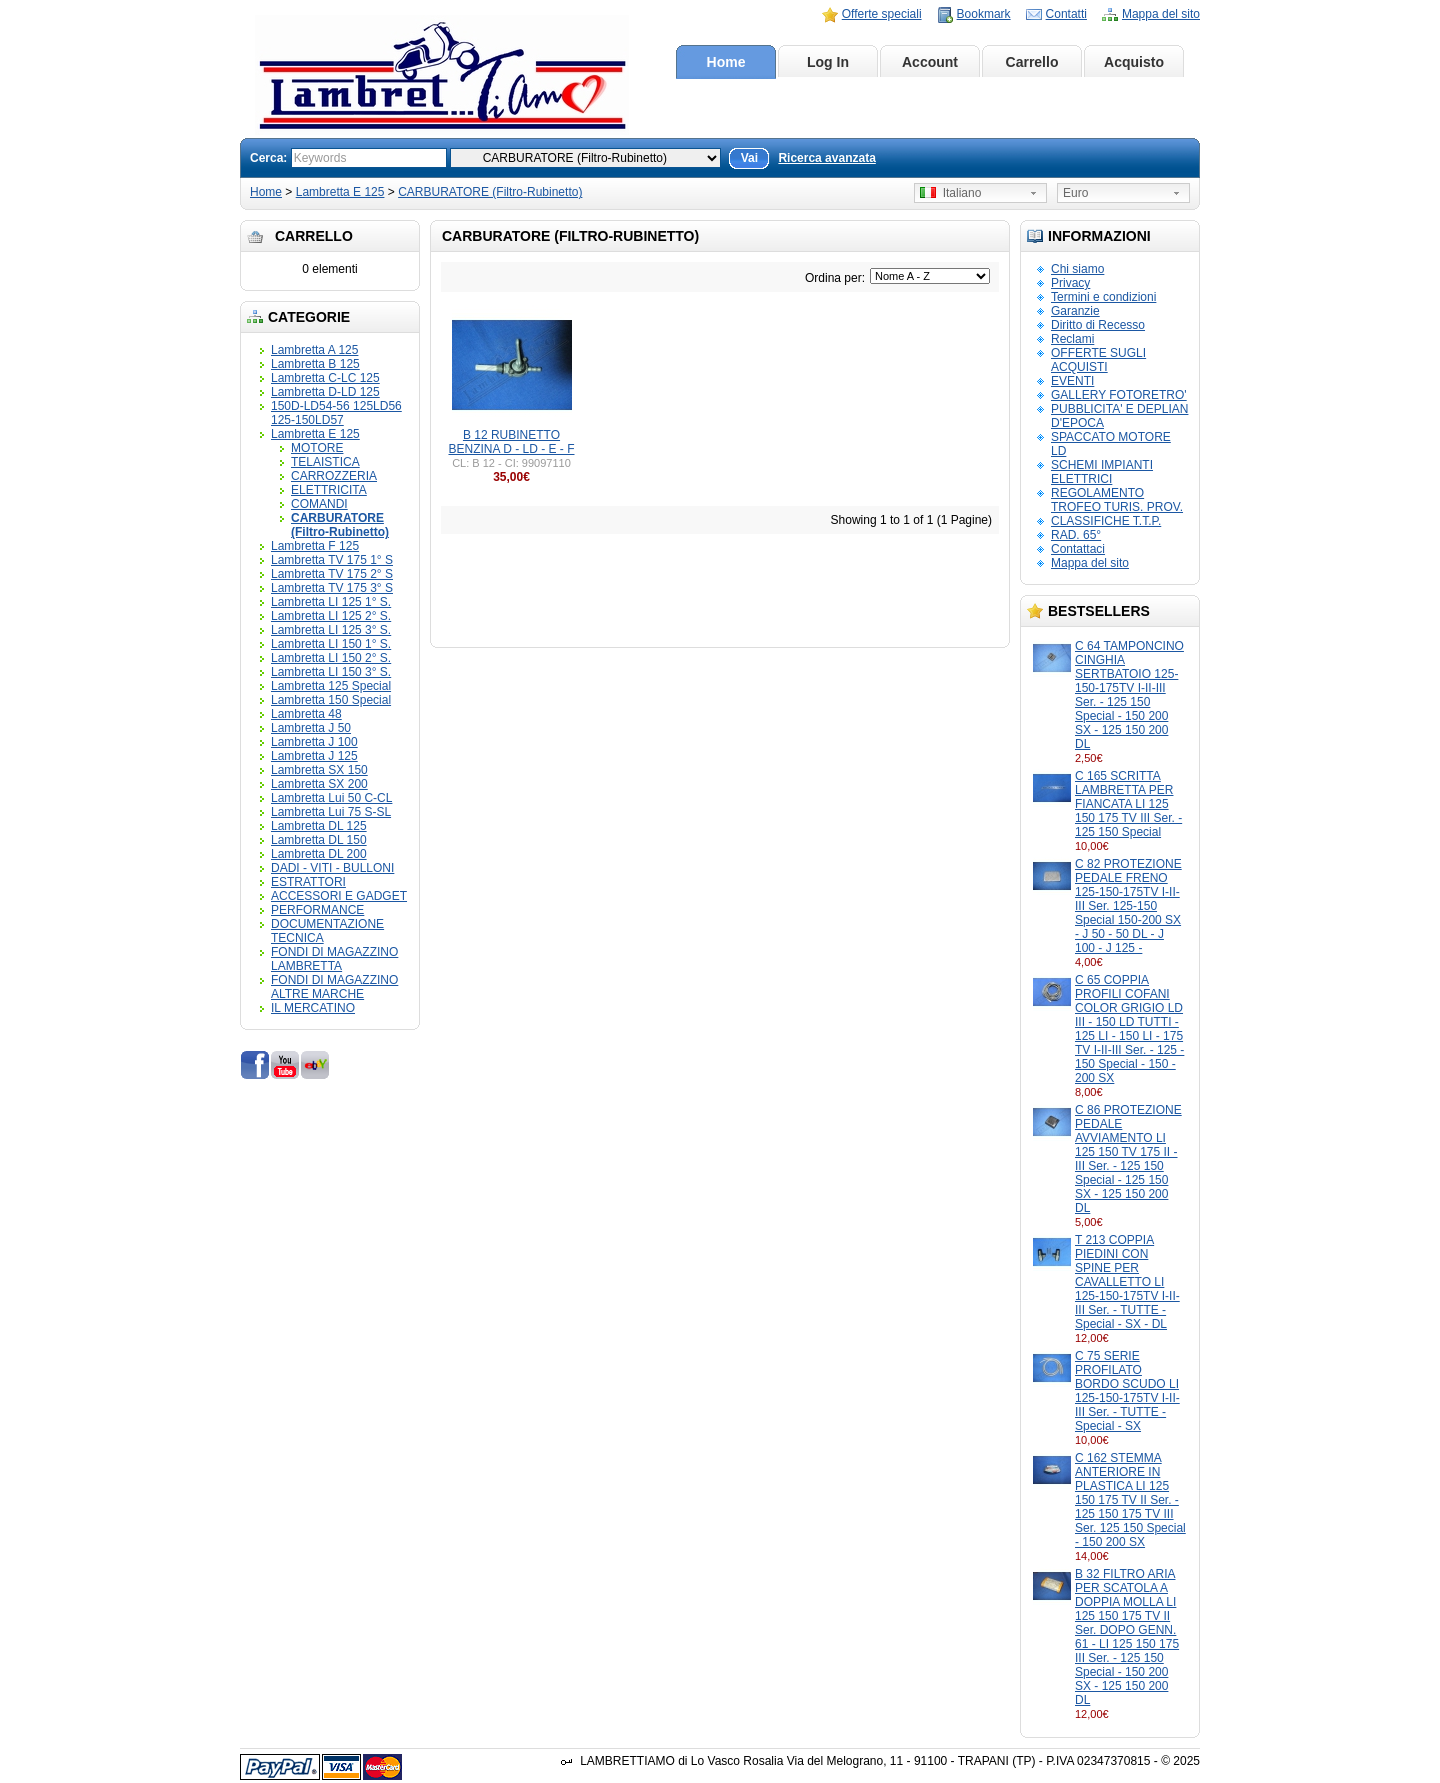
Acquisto (1134, 62)
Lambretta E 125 (340, 192)
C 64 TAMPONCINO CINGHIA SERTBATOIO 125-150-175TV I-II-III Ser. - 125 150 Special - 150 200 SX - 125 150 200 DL (1129, 695)
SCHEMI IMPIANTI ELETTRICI (1102, 472)
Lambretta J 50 (311, 728)
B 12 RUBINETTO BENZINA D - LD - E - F (511, 442)
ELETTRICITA (329, 490)
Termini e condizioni (1103, 297)
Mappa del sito (1161, 14)
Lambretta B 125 (315, 364)
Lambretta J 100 (314, 742)
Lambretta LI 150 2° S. (331, 658)
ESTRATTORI (308, 882)
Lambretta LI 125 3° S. (331, 630)
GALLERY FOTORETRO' (1119, 395)
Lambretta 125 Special (331, 686)
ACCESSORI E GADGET (339, 896)
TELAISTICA (325, 462)
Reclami (1072, 339)
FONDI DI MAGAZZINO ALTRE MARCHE (334, 987)
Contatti (1066, 14)
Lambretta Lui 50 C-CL (331, 798)
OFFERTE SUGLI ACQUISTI (1098, 360)
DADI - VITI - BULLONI (332, 868)
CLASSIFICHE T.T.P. (1106, 521)
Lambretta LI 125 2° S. (331, 616)
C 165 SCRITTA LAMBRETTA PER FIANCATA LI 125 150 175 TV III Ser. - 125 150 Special (1128, 804)
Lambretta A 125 (314, 350)
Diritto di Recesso (1098, 325)
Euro (1075, 193)
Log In (828, 62)
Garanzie (1075, 311)
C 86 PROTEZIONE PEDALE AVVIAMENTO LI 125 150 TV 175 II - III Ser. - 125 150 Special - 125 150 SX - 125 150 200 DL (1128, 1159)
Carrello (1032, 62)
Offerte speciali (882, 14)
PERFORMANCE (317, 910)
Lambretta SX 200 (319, 784)
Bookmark (984, 14)
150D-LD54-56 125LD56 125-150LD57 (336, 413)
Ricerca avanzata (826, 158)
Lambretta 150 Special (331, 700)
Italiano (950, 193)
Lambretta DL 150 (319, 840)
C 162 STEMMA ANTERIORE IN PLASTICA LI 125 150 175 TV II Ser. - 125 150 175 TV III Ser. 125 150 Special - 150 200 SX (1130, 1500)
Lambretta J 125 (314, 756)
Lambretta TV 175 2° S (332, 574)
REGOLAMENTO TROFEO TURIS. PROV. (1117, 500)
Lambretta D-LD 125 (325, 392)
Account (930, 62)
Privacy (1070, 283)
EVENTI (1072, 381)
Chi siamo (1077, 269)
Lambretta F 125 (315, 546)
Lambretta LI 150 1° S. (331, 644)
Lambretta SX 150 (319, 770)
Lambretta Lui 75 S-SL (331, 812)
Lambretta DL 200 (319, 854)
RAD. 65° (1076, 535)
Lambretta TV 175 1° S (332, 560)
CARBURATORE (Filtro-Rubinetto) (490, 192)
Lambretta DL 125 (319, 826)
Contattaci (1078, 549)
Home (726, 62)
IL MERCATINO (313, 1008)
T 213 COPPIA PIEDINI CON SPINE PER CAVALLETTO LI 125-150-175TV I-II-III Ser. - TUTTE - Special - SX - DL (1127, 1282)
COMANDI (319, 504)
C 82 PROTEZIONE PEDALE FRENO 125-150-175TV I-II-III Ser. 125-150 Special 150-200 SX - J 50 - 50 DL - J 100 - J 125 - (1128, 906)
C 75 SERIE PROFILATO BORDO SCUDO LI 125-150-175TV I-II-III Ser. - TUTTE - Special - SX (1127, 1391)
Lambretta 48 (306, 714)
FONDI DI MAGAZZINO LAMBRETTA (334, 959)
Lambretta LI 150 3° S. (331, 672)
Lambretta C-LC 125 (325, 378)
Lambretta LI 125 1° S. (331, 602)
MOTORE (317, 448)
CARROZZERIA (334, 476)
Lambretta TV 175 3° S (332, 588)
